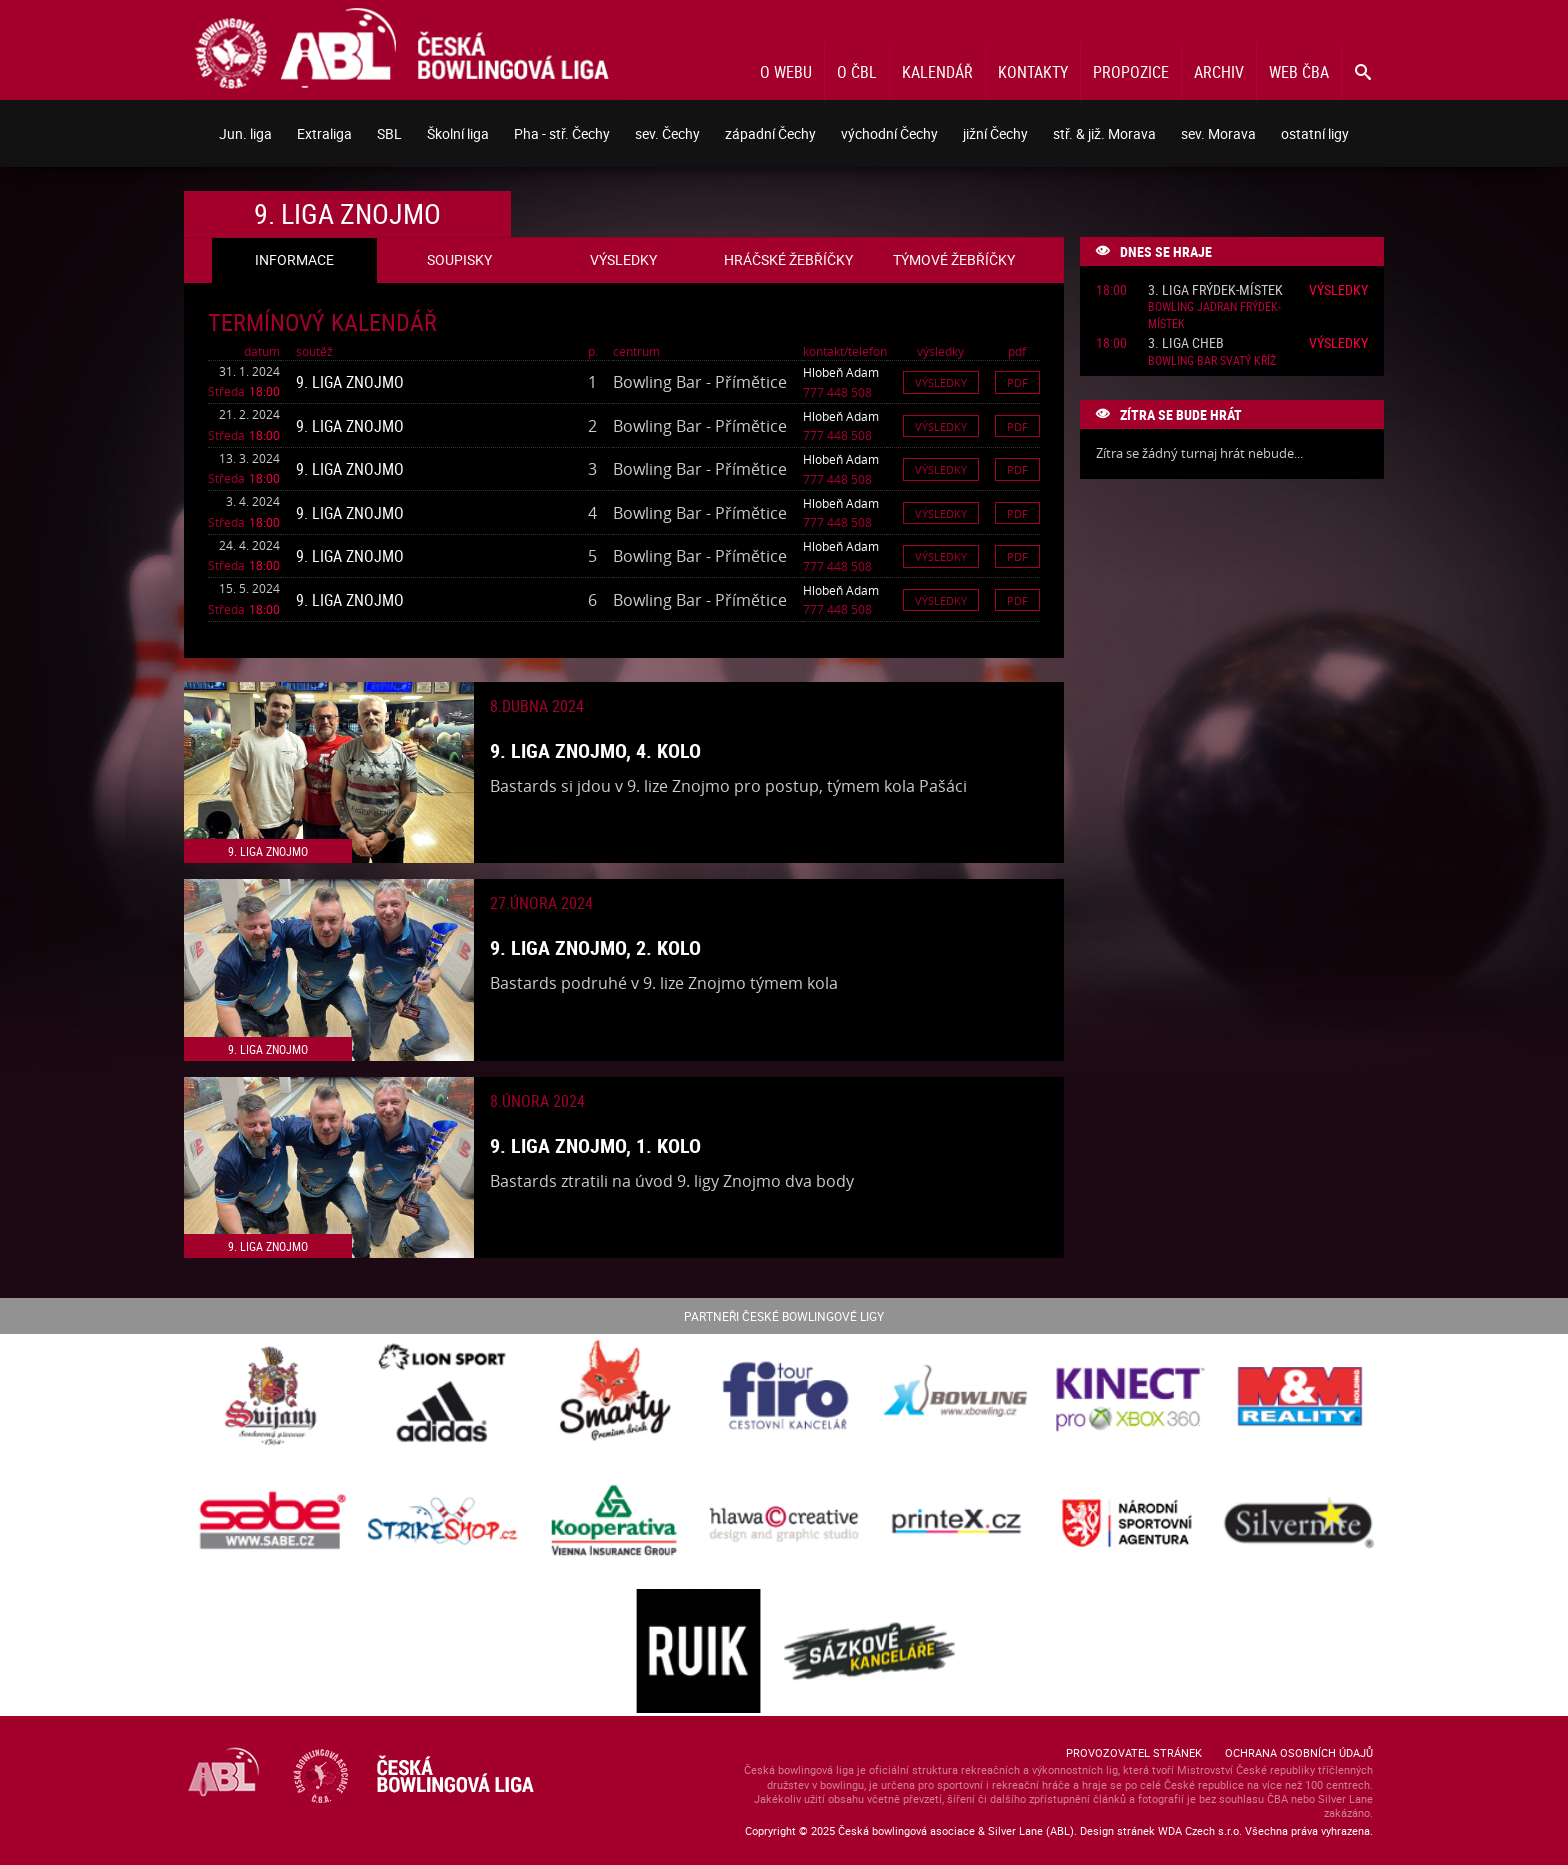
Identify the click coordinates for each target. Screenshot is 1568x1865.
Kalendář (937, 72)
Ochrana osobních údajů (1299, 1752)
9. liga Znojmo (350, 382)
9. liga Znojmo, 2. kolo (595, 947)
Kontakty (1033, 72)
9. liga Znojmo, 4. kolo (595, 750)
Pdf (1017, 382)
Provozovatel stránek (1134, 1752)
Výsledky (941, 382)
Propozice (1131, 72)
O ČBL (857, 72)
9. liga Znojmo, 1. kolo (595, 1145)
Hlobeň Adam (841, 372)
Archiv (1219, 72)
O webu (786, 72)
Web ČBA (1299, 72)
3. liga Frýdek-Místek (1215, 290)
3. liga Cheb (1186, 343)
